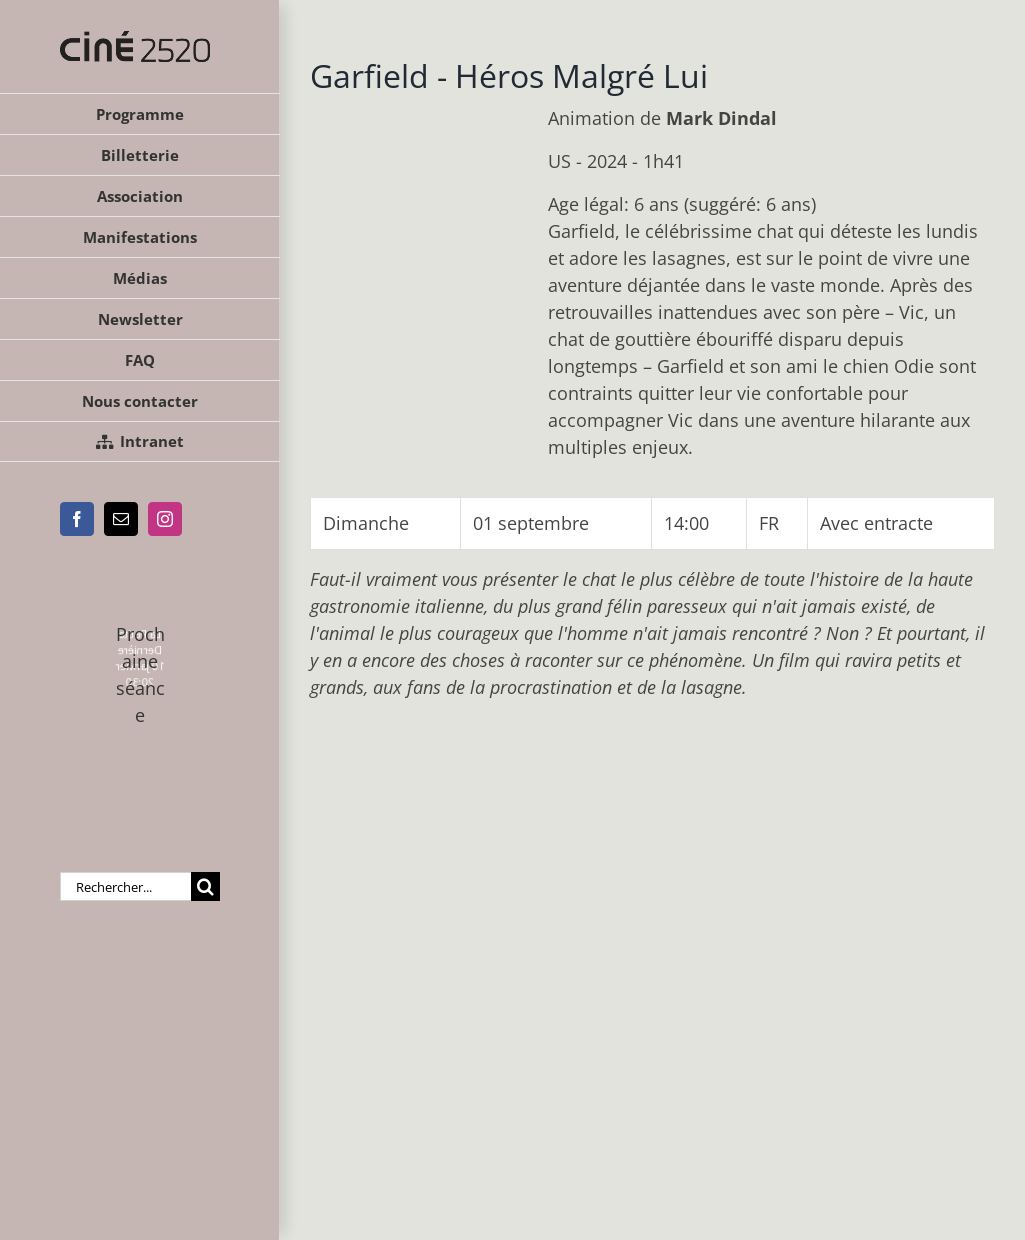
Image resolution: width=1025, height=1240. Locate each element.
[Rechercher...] (125, 886)
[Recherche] (205, 886)
